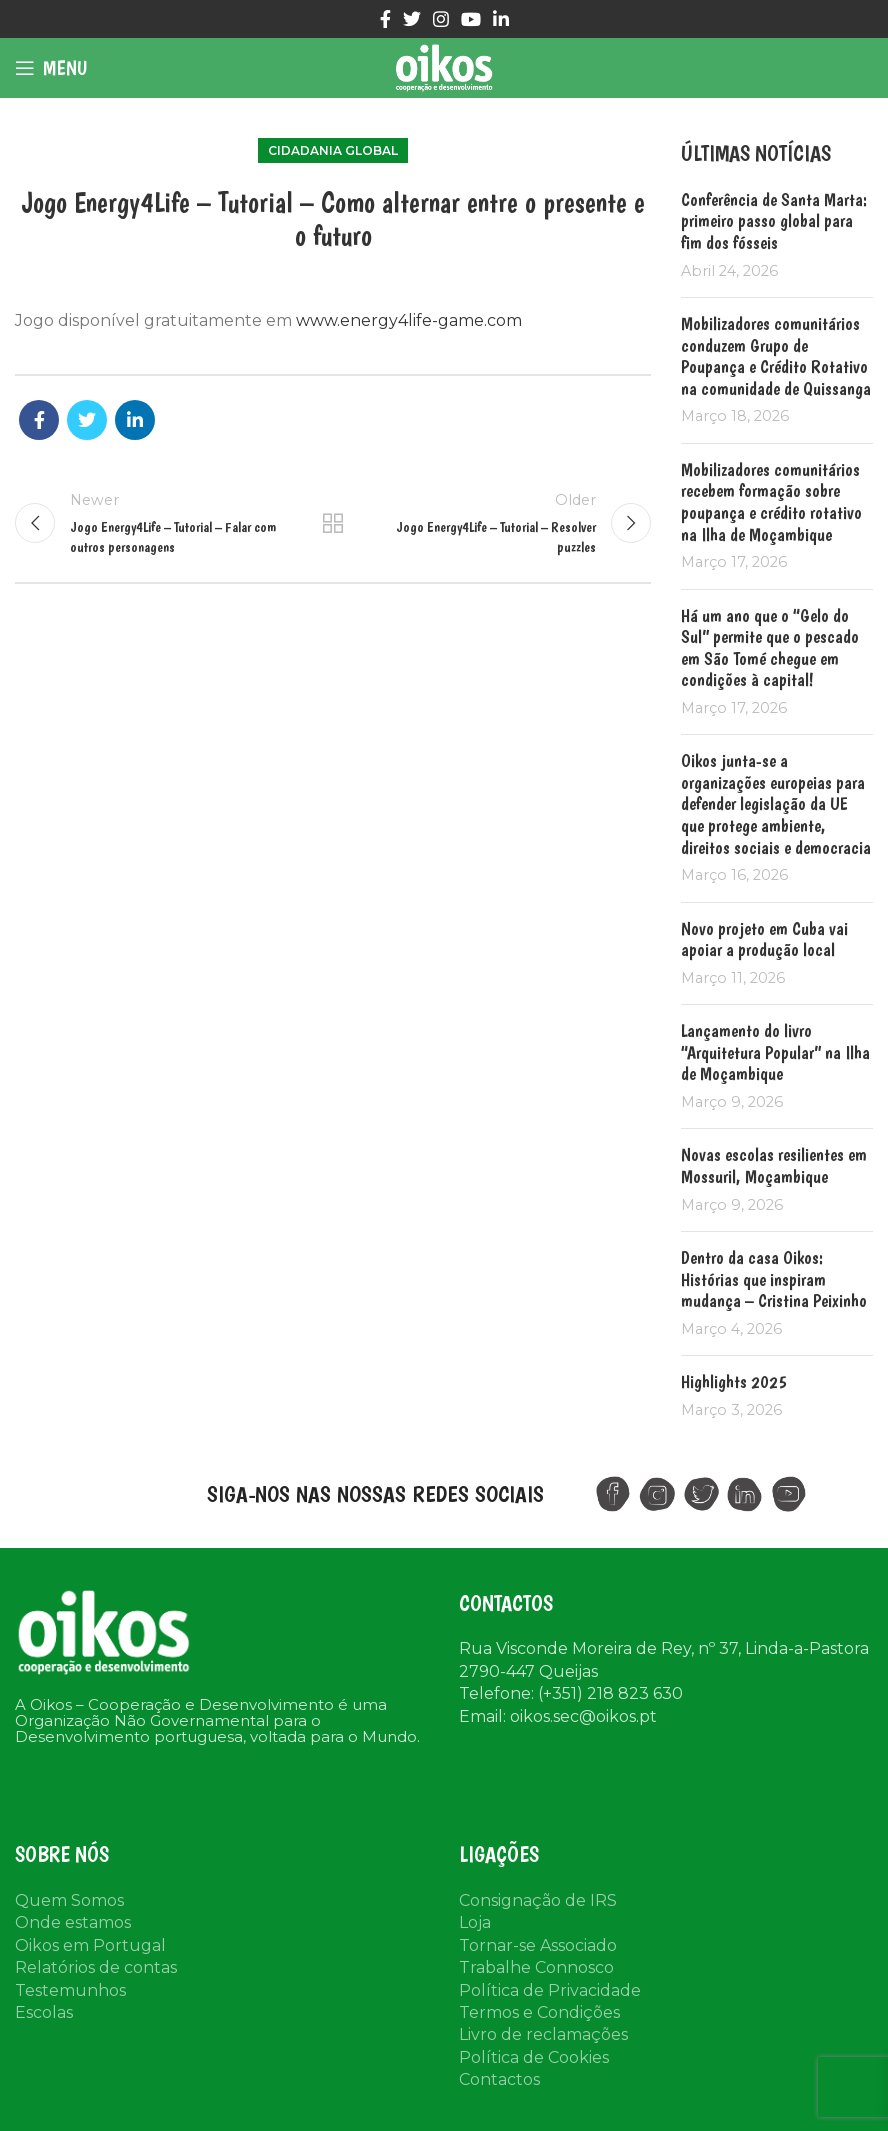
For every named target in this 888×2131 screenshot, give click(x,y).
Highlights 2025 (734, 1381)
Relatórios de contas (96, 1967)
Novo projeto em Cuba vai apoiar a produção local (764, 939)
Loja (475, 1922)
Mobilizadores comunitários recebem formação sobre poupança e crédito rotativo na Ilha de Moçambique (771, 502)
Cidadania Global (333, 150)
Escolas (44, 2012)
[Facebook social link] (385, 19)
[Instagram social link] (441, 19)
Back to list (333, 523)
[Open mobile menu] (51, 68)
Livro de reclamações (543, 2034)
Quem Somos (69, 1900)
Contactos (499, 2079)
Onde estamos (73, 1922)
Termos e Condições (539, 2012)
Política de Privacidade (550, 1990)
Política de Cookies (534, 2057)
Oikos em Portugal (90, 1945)
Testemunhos (70, 1990)
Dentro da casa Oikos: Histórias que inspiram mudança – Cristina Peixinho (774, 1279)
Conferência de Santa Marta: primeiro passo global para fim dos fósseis (774, 221)
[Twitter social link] (412, 19)
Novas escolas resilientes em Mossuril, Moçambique (774, 1165)
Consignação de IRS (538, 1900)
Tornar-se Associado (538, 1945)
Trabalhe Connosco (536, 1967)
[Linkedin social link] (501, 19)
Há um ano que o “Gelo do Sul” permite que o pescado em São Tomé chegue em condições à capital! (770, 648)
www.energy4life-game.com (409, 320)
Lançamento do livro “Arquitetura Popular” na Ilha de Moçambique (775, 1052)
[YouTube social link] (471, 19)
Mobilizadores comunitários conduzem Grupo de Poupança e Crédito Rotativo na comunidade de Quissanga (776, 356)
